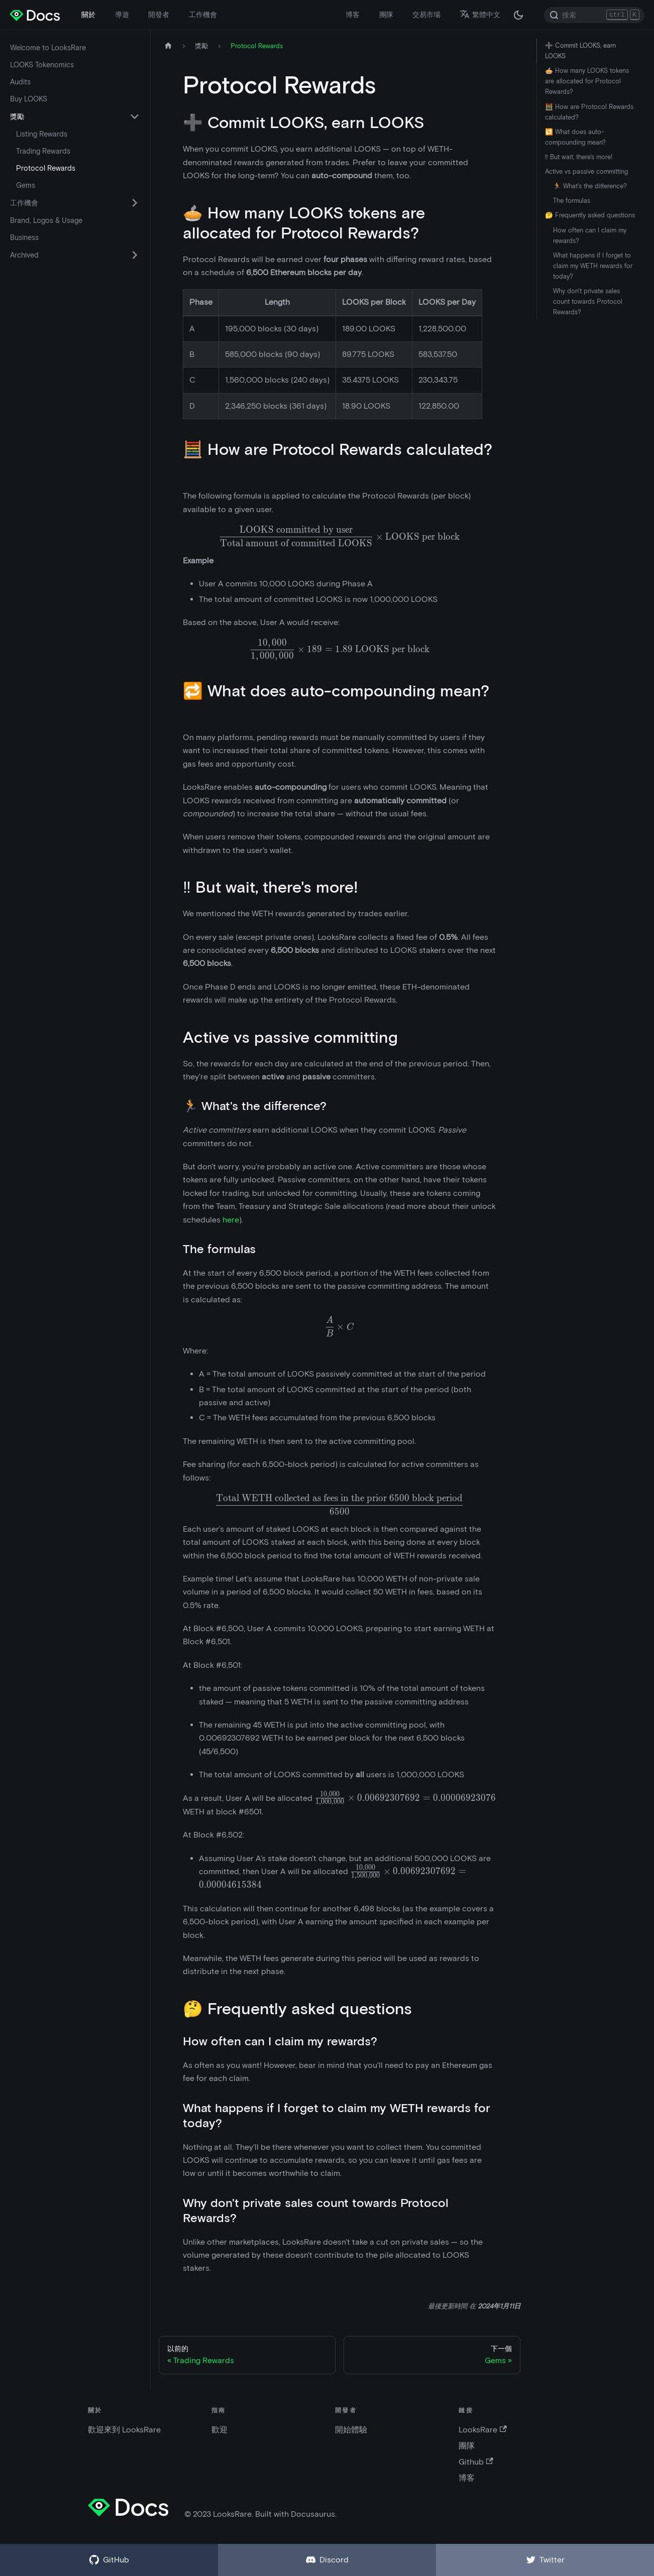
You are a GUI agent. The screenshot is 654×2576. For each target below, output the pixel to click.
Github (476, 2462)
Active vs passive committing (586, 171)
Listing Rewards (41, 134)
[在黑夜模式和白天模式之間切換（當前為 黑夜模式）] (518, 15)
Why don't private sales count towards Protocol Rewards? (587, 301)
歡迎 (219, 2429)
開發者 (158, 14)
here (231, 1219)
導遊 (122, 14)
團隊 (386, 14)
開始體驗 (351, 2429)
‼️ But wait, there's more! (578, 157)
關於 (88, 14)
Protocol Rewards (45, 168)
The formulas (571, 200)
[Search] (594, 15)
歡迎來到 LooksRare (124, 2429)
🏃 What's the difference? (590, 186)
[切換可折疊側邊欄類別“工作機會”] (135, 203)
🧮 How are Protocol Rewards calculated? (589, 112)
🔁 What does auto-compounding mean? (575, 137)
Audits (20, 81)
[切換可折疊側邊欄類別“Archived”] (135, 255)
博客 (353, 14)
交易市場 (426, 14)
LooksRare (482, 2429)
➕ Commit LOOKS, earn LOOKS (580, 51)
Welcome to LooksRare (48, 47)
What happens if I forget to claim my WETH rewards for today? (592, 266)
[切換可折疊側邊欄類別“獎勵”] (135, 116)
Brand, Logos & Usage (46, 220)
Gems (25, 185)
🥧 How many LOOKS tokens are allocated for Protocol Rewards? (587, 81)
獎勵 (17, 116)
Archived (24, 255)
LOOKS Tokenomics (42, 64)
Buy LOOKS (28, 98)
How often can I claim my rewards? (589, 235)
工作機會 (203, 14)
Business (24, 237)
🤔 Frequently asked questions (590, 215)
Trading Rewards (43, 151)
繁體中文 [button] (480, 14)
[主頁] (168, 46)
